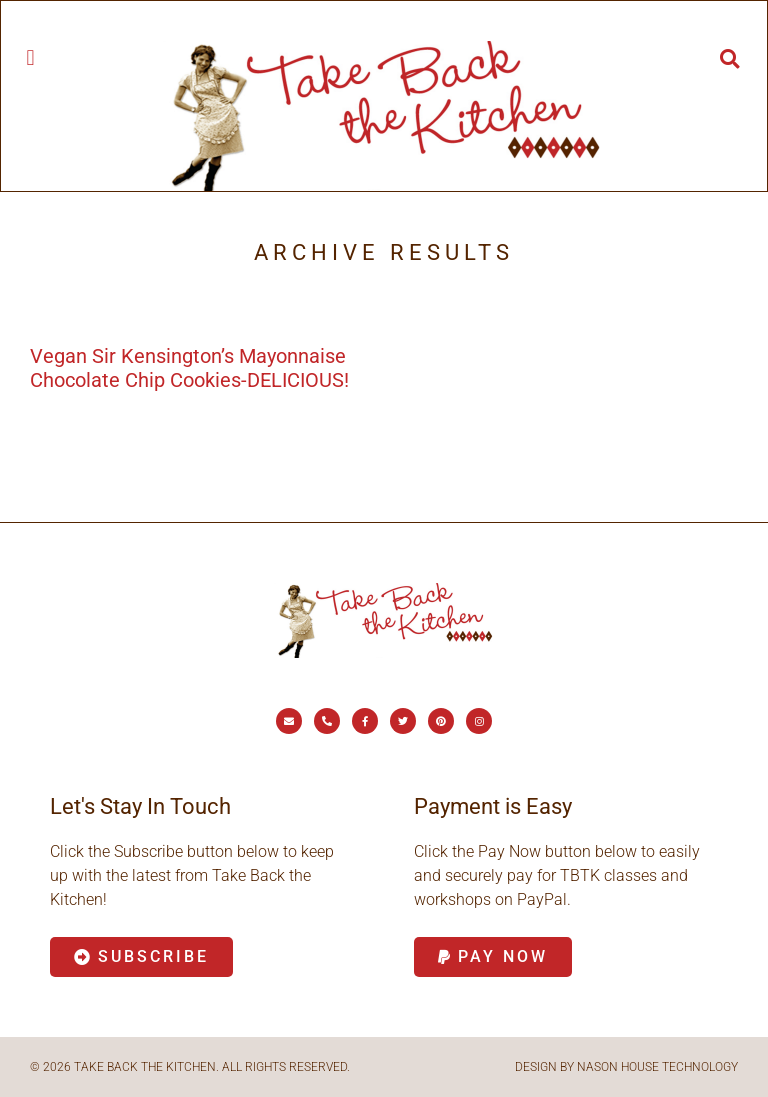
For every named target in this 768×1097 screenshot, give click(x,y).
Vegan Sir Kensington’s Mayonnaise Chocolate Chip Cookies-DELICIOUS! (189, 368)
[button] (30, 57)
